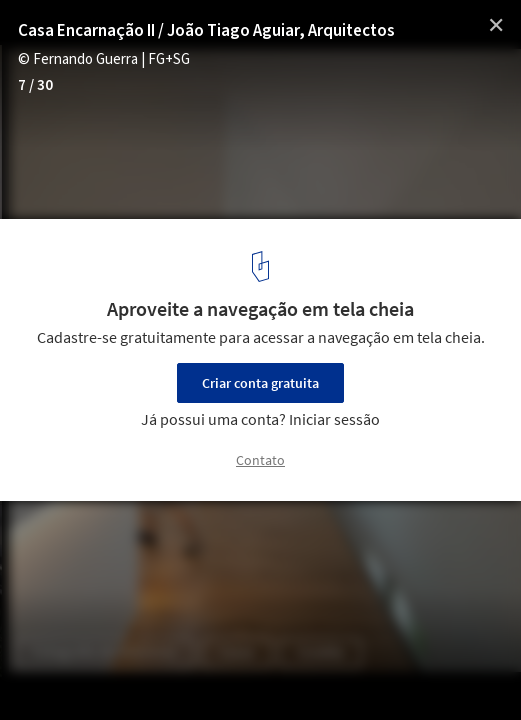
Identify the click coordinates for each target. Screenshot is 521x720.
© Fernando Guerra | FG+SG (104, 59)
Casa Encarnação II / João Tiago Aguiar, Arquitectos (206, 31)
